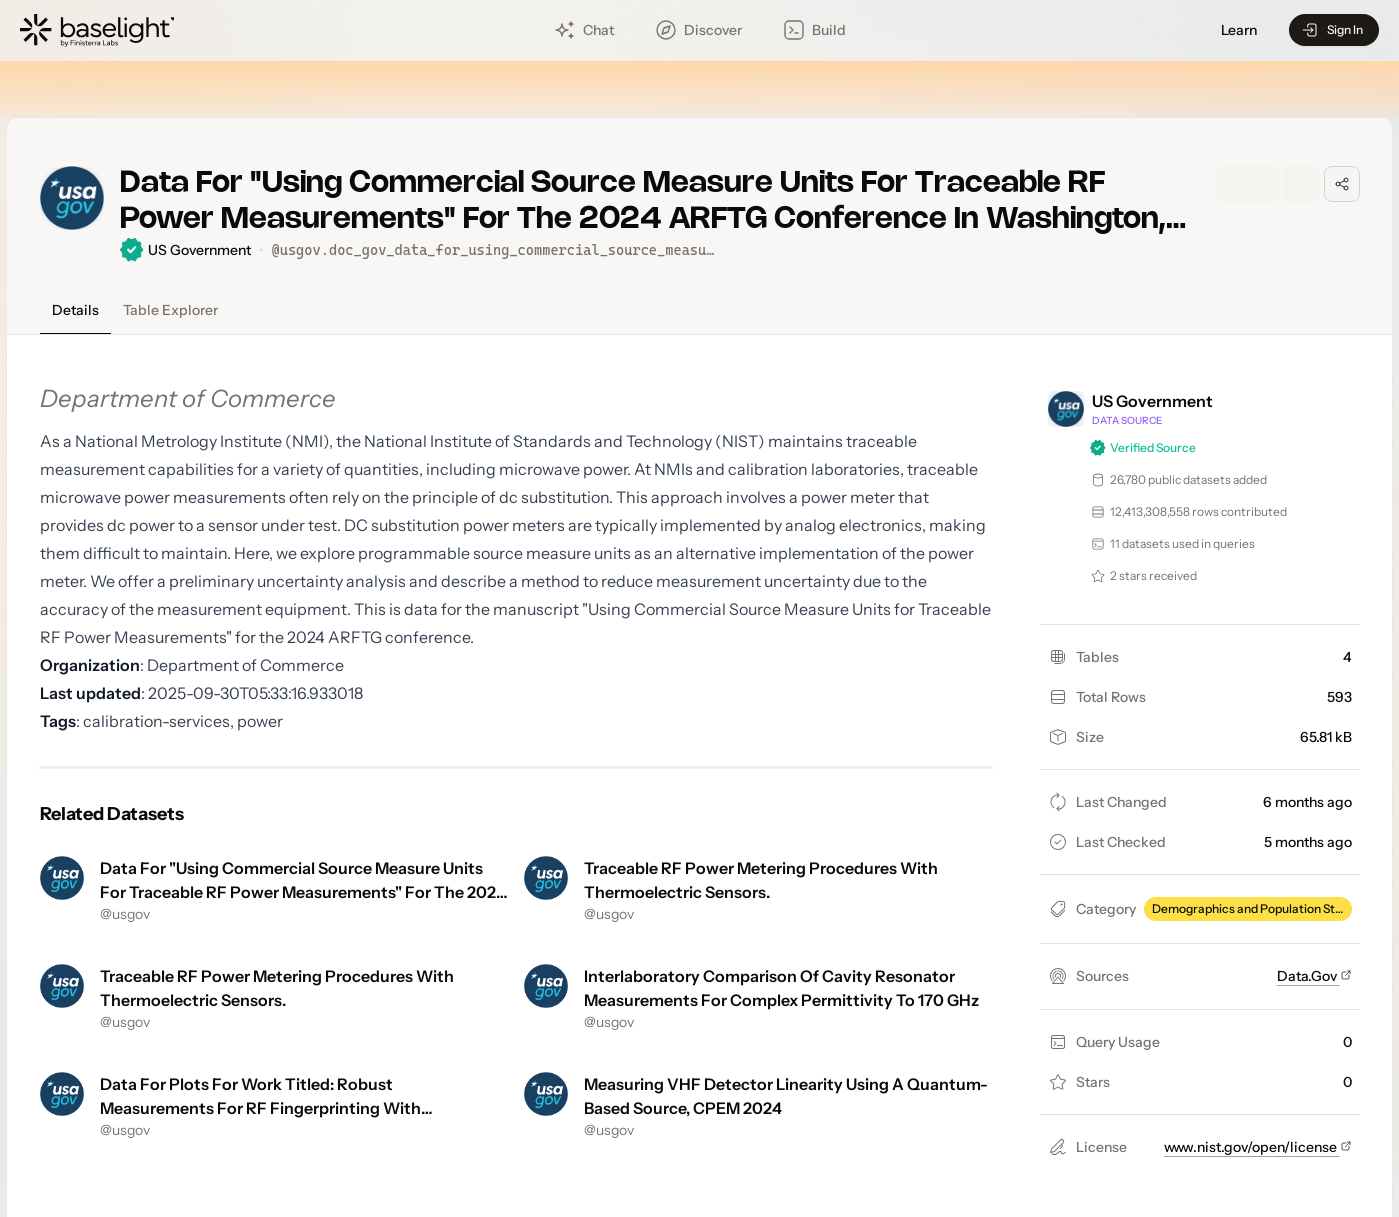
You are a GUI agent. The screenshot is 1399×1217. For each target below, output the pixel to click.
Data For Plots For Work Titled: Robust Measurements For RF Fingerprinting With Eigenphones (260, 1108)
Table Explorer (170, 310)
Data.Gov (1314, 976)
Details (75, 310)
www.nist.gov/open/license (1258, 1147)
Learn (1239, 30)
